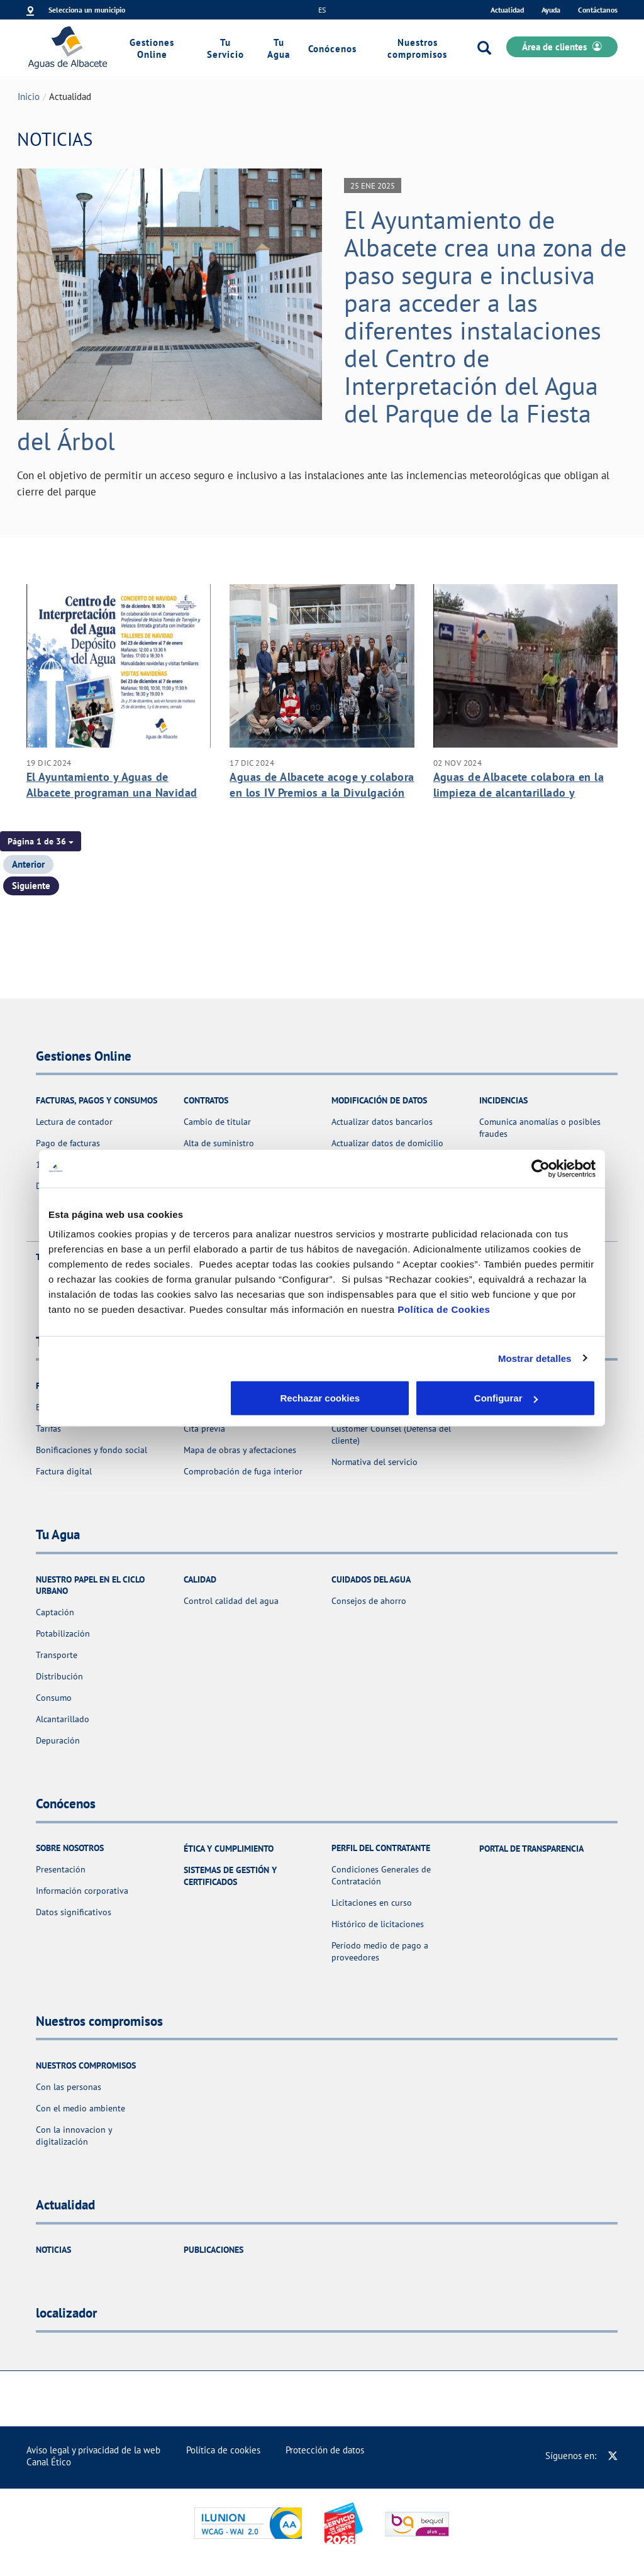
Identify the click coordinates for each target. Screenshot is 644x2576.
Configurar (322, 1398)
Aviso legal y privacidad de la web (93, 2450)
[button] (40, 841)
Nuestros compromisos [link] (417, 48)
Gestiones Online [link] (152, 48)
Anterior (28, 864)
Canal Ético (48, 2462)
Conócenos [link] (332, 49)
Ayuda (550, 9)
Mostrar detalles (535, 1357)
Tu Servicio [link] (225, 48)
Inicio (29, 96)
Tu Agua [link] (278, 48)
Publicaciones (213, 2249)
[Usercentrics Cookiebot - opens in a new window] (541, 1168)
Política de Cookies (443, 1309)
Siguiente (31, 886)
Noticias (53, 2249)
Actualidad (507, 9)
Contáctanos (598, 9)
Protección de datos (325, 2450)
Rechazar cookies (138, 1398)
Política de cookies (223, 2450)
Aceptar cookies (506, 1398)
